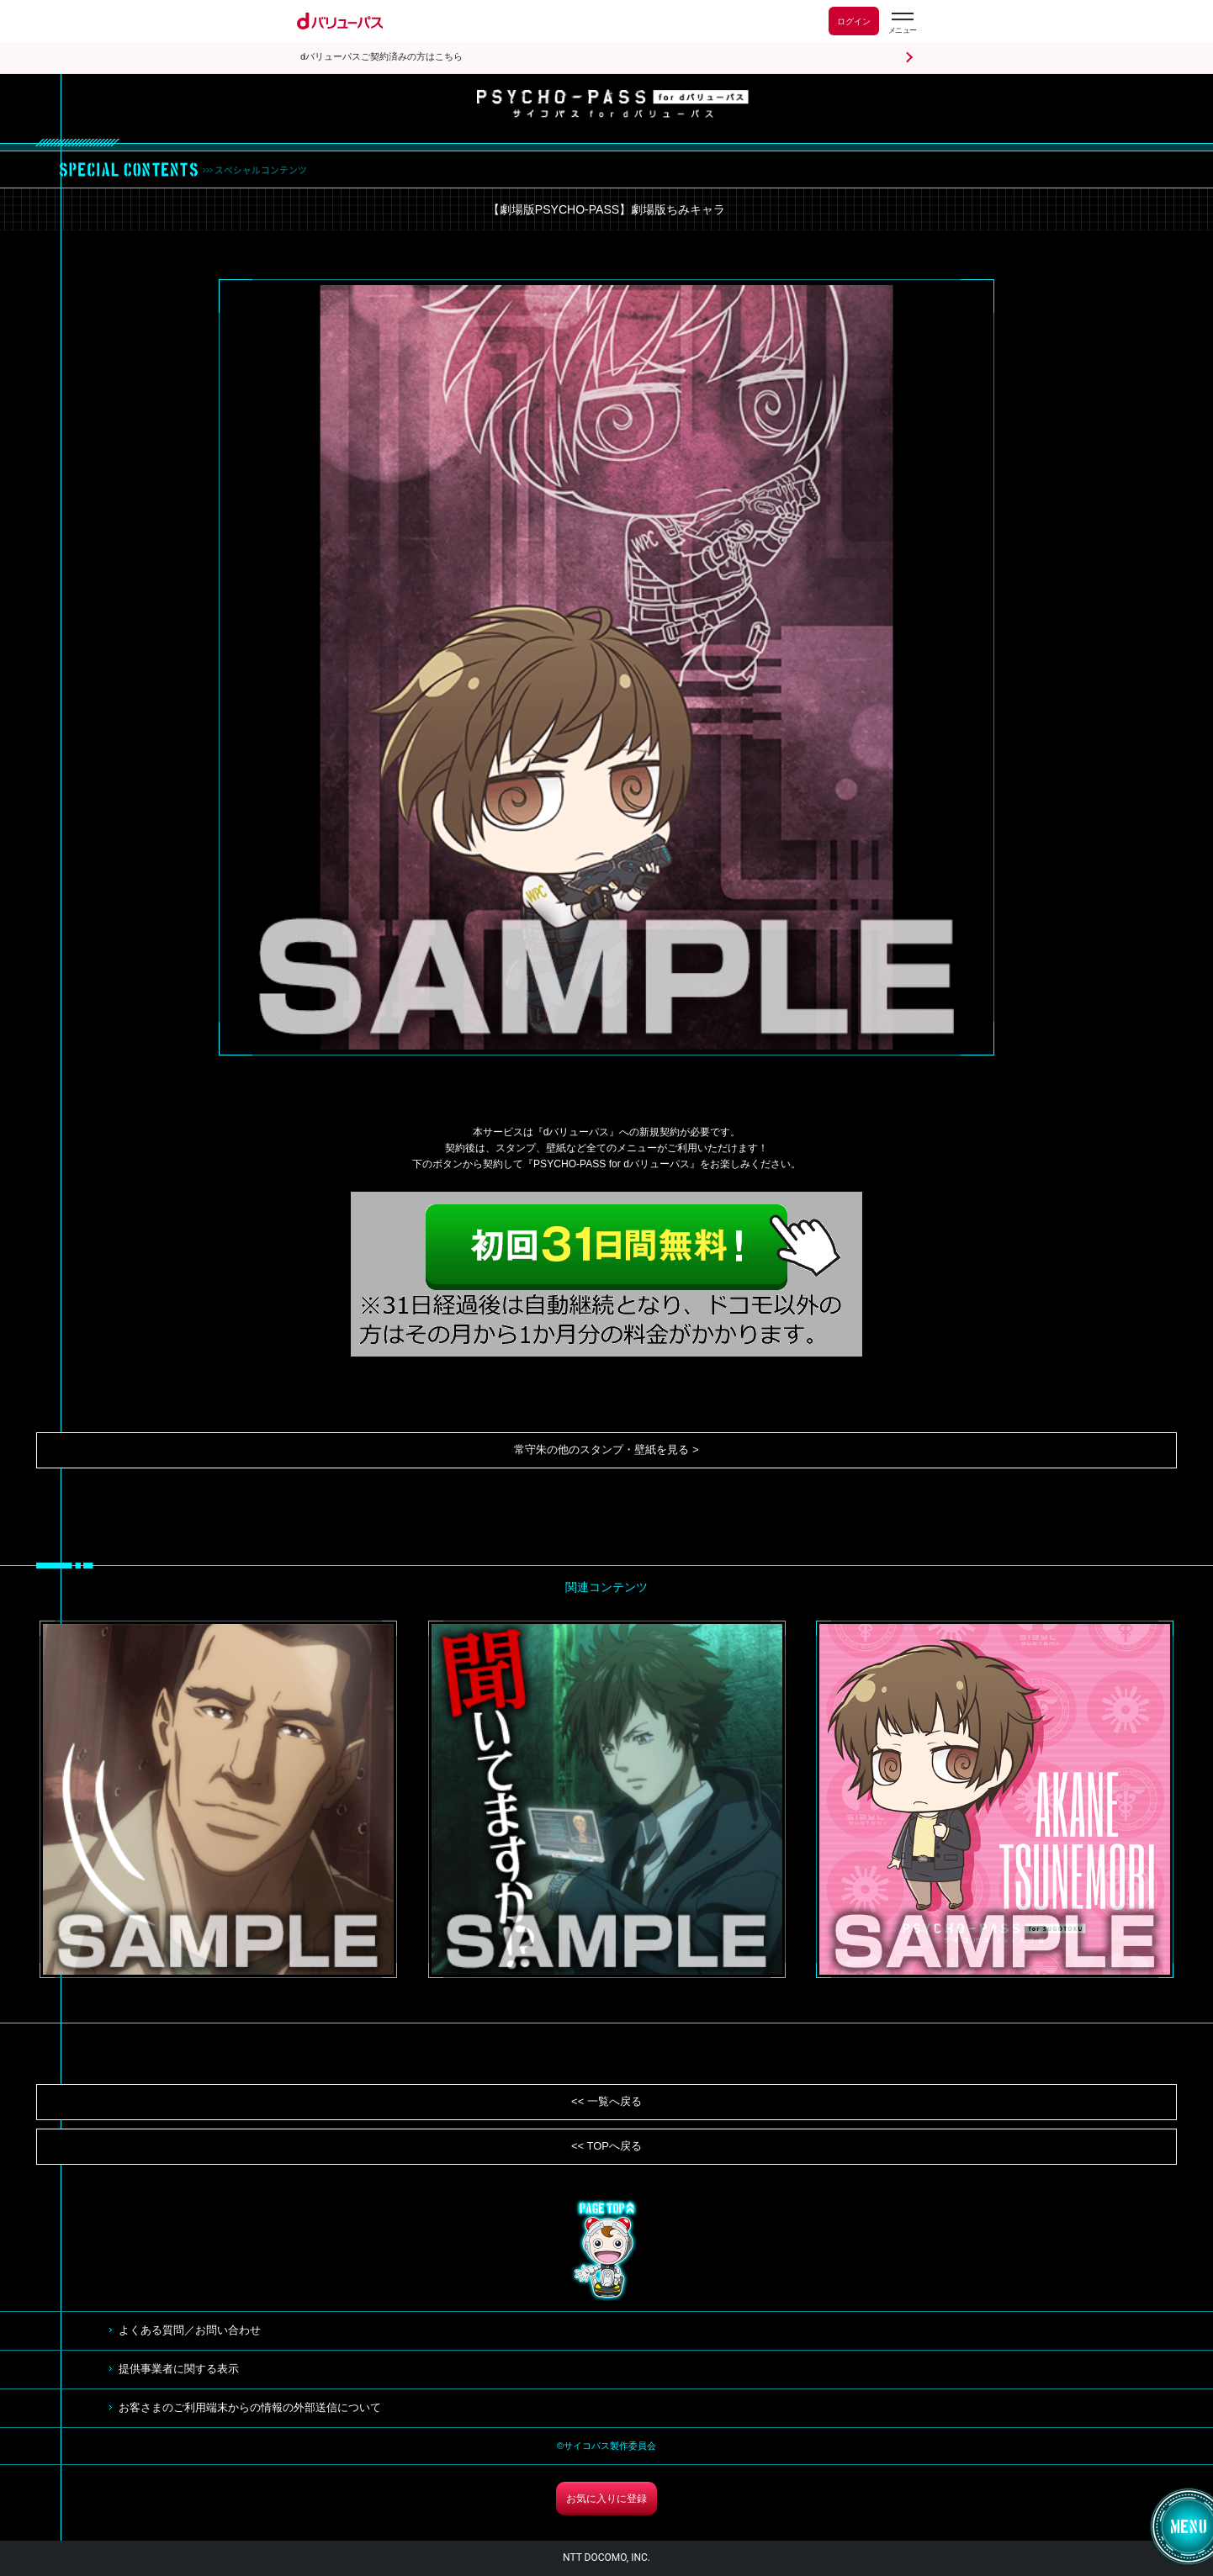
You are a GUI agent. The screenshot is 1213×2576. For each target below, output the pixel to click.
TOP (606, 2250)
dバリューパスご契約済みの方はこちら (381, 56)
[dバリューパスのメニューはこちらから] (901, 23)
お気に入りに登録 (606, 2499)
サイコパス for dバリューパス (613, 104)
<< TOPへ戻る (606, 2146)
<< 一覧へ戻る (606, 2101)
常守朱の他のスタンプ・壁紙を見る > (606, 1449)
